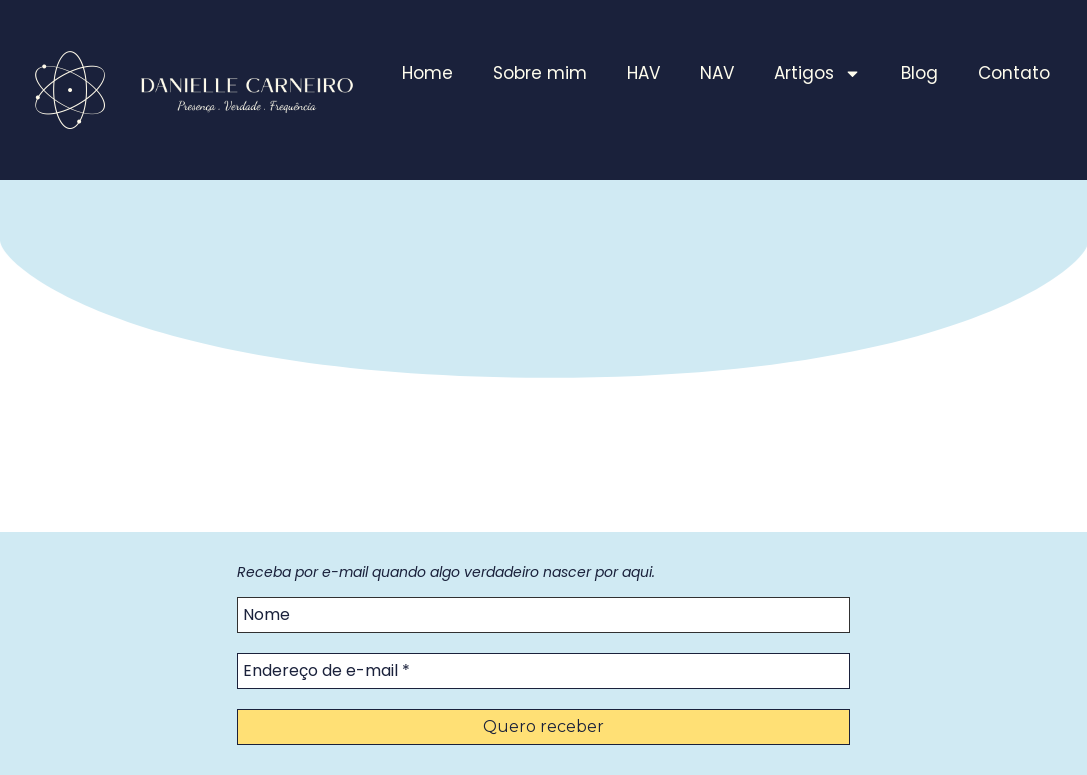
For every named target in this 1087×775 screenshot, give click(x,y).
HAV (643, 73)
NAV (717, 73)
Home (427, 73)
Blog (919, 73)
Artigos (817, 73)
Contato (1014, 73)
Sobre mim (540, 73)
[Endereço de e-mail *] (543, 671)
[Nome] (543, 615)
